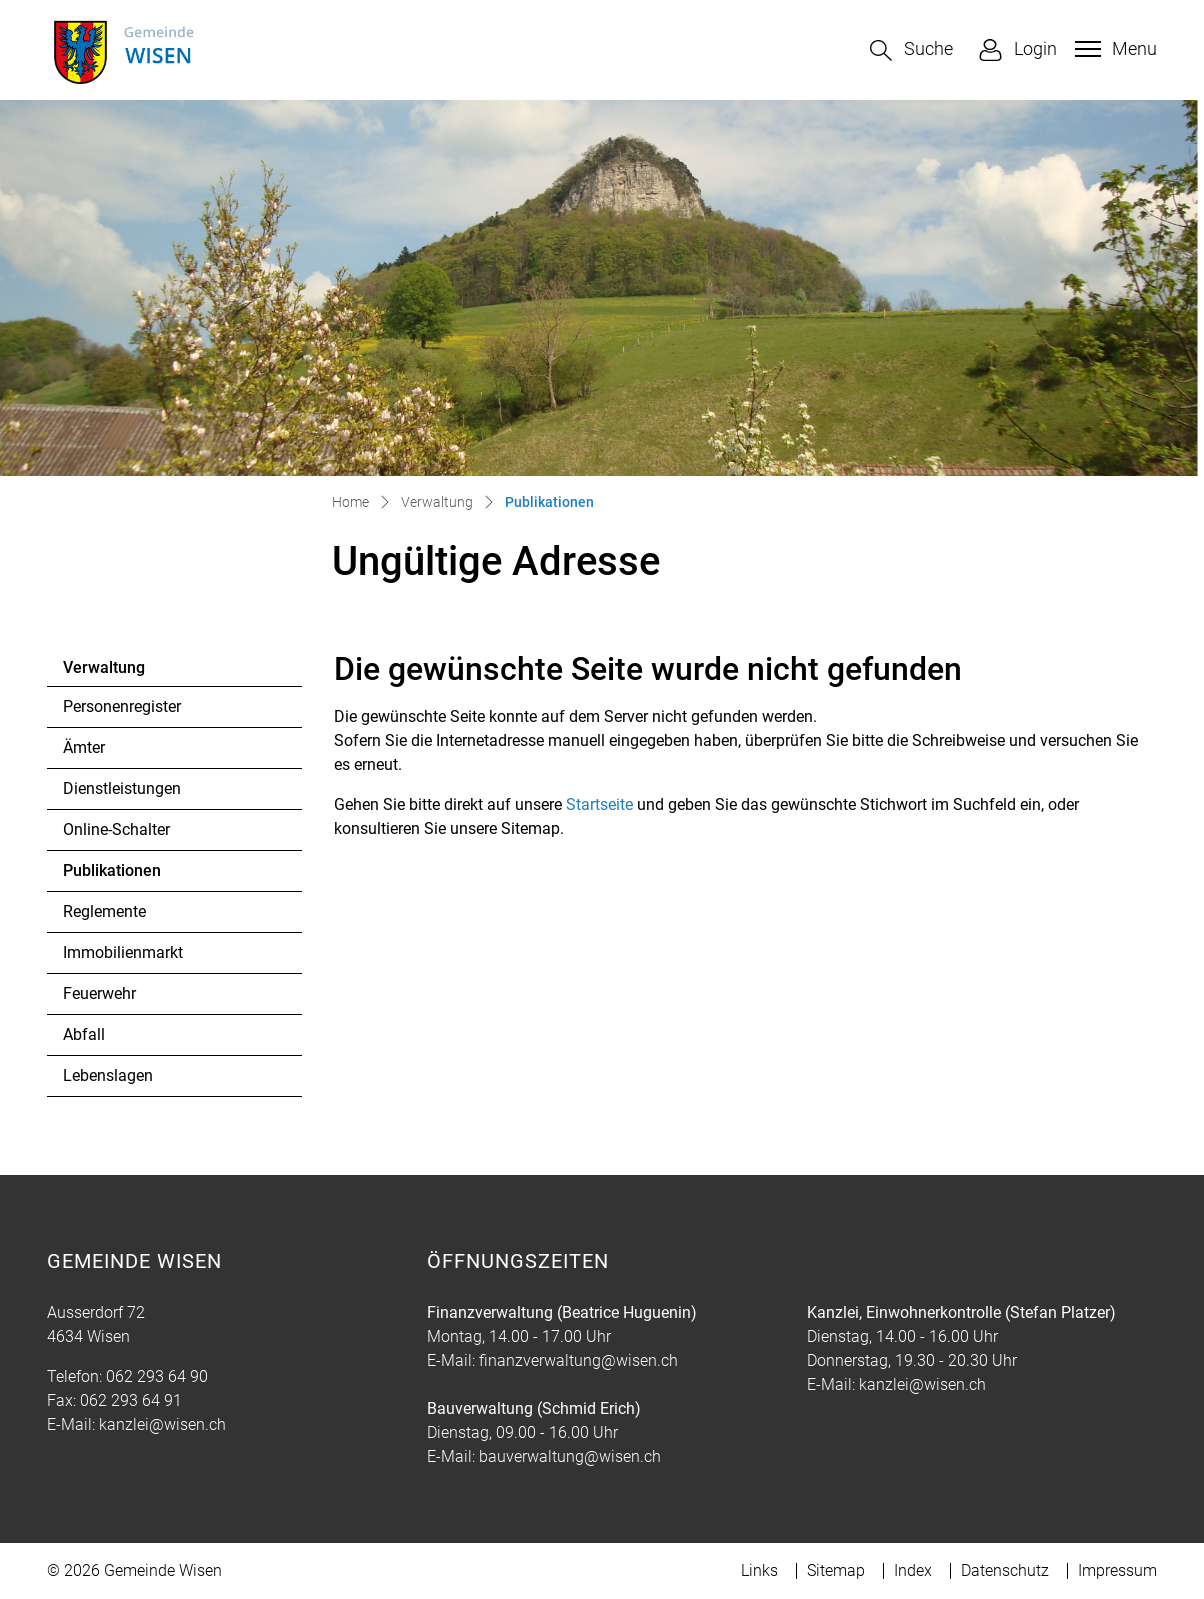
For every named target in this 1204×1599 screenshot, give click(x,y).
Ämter (84, 747)
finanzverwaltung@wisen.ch (578, 1360)
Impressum (1117, 1570)
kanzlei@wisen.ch (162, 1424)
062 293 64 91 (131, 1400)
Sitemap (836, 1570)
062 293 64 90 (157, 1376)
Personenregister (122, 706)
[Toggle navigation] (1113, 49)
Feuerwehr (99, 993)
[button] (911, 50)
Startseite (599, 804)
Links (759, 1570)
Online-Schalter (116, 829)
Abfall (84, 1034)
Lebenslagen (108, 1075)
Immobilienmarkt (123, 952)
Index (913, 1570)
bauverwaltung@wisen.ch (570, 1456)
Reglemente (104, 911)
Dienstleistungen (122, 788)
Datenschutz (1005, 1570)
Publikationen (117, 876)
